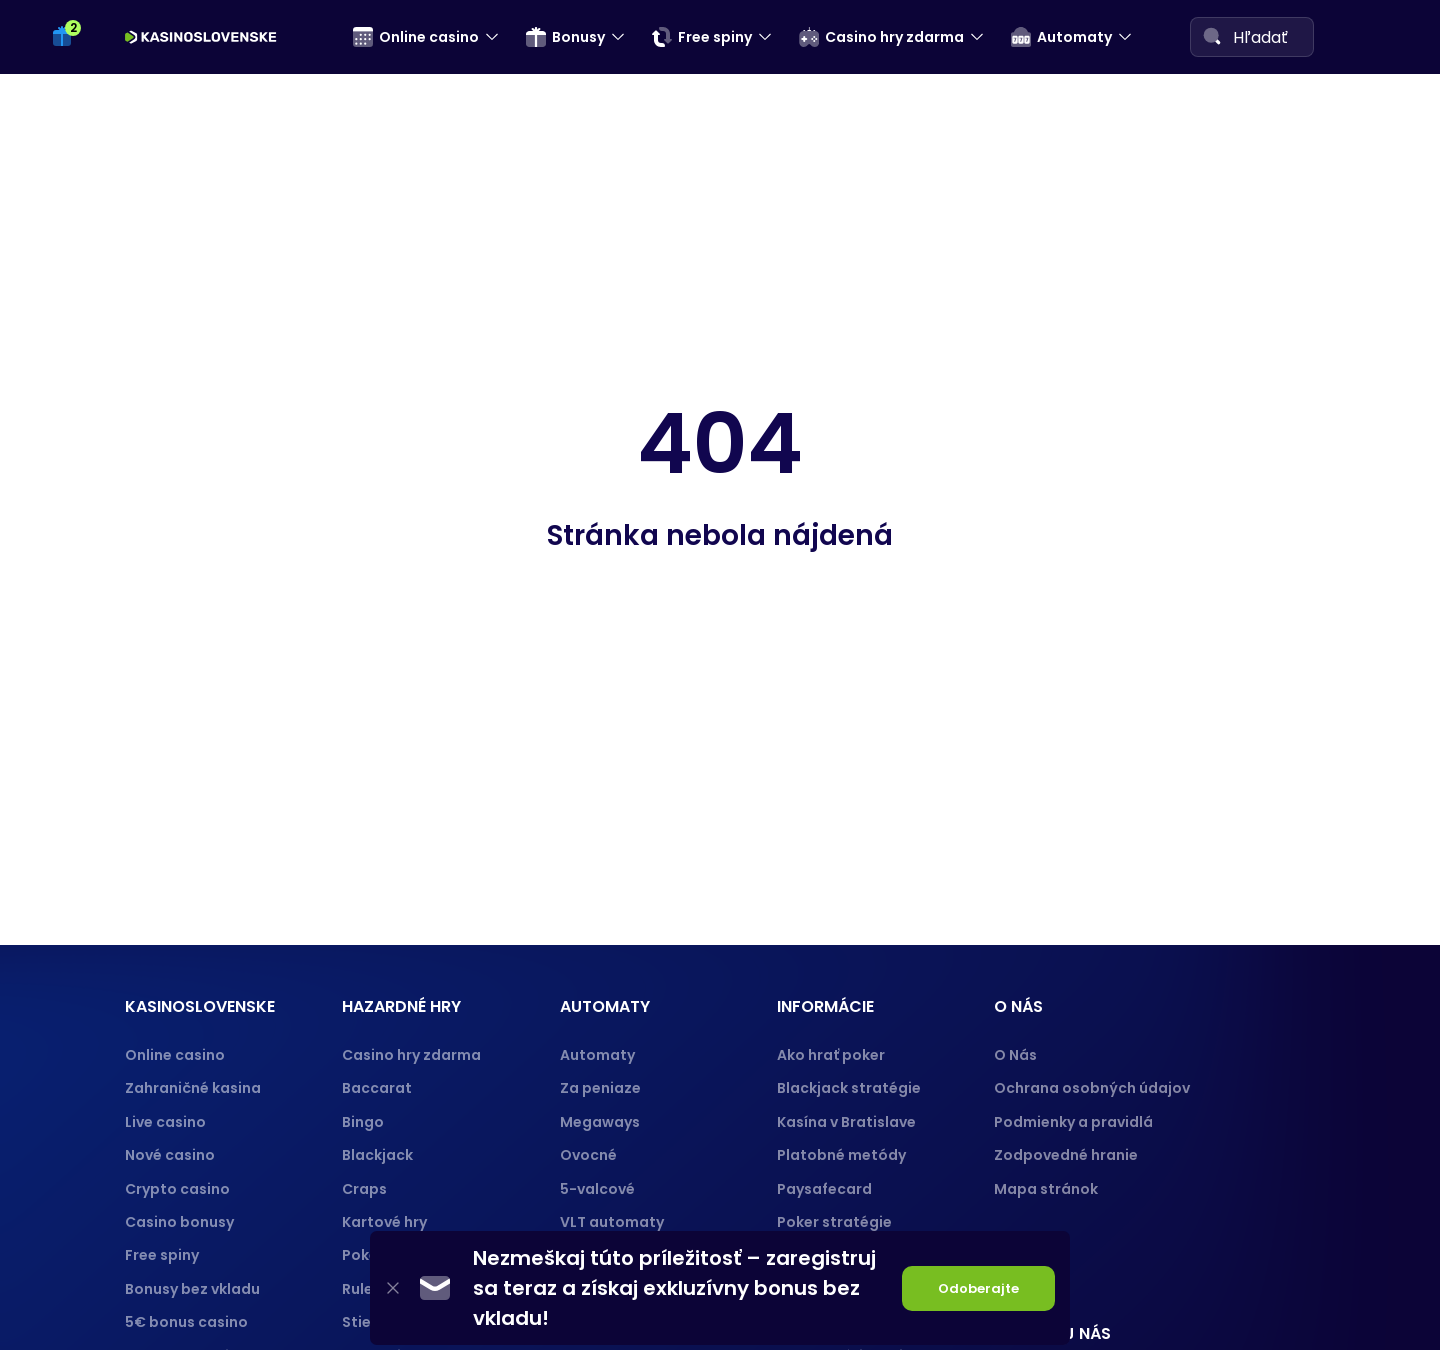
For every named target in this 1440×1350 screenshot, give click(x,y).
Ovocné (588, 1155)
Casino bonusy (179, 1222)
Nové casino (170, 1155)
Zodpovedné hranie (1066, 1155)
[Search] (1212, 36)
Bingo (363, 1122)
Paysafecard (824, 1189)
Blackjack (377, 1155)
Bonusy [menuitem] (565, 37)
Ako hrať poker (831, 1055)
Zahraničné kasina (193, 1088)
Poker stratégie (834, 1222)
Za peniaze (600, 1088)
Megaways (600, 1122)
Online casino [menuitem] (416, 37)
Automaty (597, 1055)
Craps (364, 1189)
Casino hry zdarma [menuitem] (881, 37)
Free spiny (162, 1255)
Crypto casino (177, 1189)
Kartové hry (384, 1222)
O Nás (1015, 1055)
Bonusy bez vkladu (192, 1289)
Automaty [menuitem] (1061, 37)
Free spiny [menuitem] (702, 37)
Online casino (175, 1055)
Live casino (165, 1122)
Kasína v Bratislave (846, 1122)
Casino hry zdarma (411, 1055)
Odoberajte (978, 1288)
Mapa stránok (1046, 1189)
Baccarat (377, 1088)
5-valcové (597, 1189)
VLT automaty (613, 1222)
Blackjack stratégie (849, 1088)
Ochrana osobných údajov (1092, 1088)
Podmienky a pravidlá (1073, 1122)
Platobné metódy (841, 1155)
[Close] (393, 1288)
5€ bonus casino (186, 1322)
